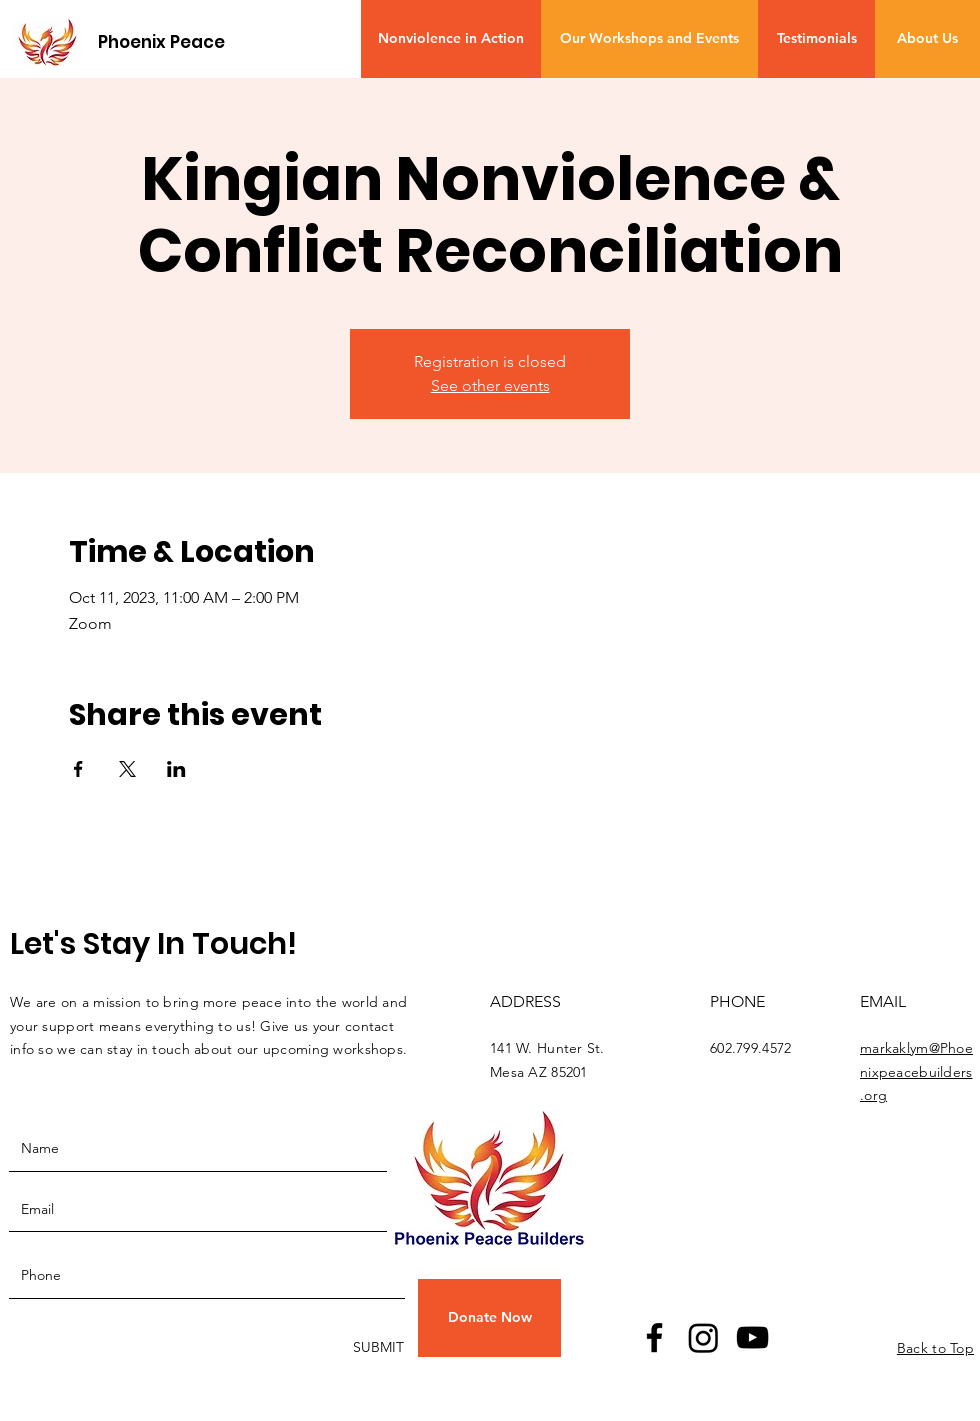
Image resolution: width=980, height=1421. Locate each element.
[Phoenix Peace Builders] (199, 42)
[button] (489, 1318)
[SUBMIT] (376, 1348)
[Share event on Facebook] (78, 769)
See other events (490, 385)
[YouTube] (752, 1337)
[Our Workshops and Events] (649, 39)
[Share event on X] (127, 769)
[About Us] (927, 39)
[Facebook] (654, 1337)
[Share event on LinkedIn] (176, 769)
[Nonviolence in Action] (451, 39)
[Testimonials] (816, 39)
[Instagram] (703, 1337)
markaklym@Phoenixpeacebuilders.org (916, 1072)
